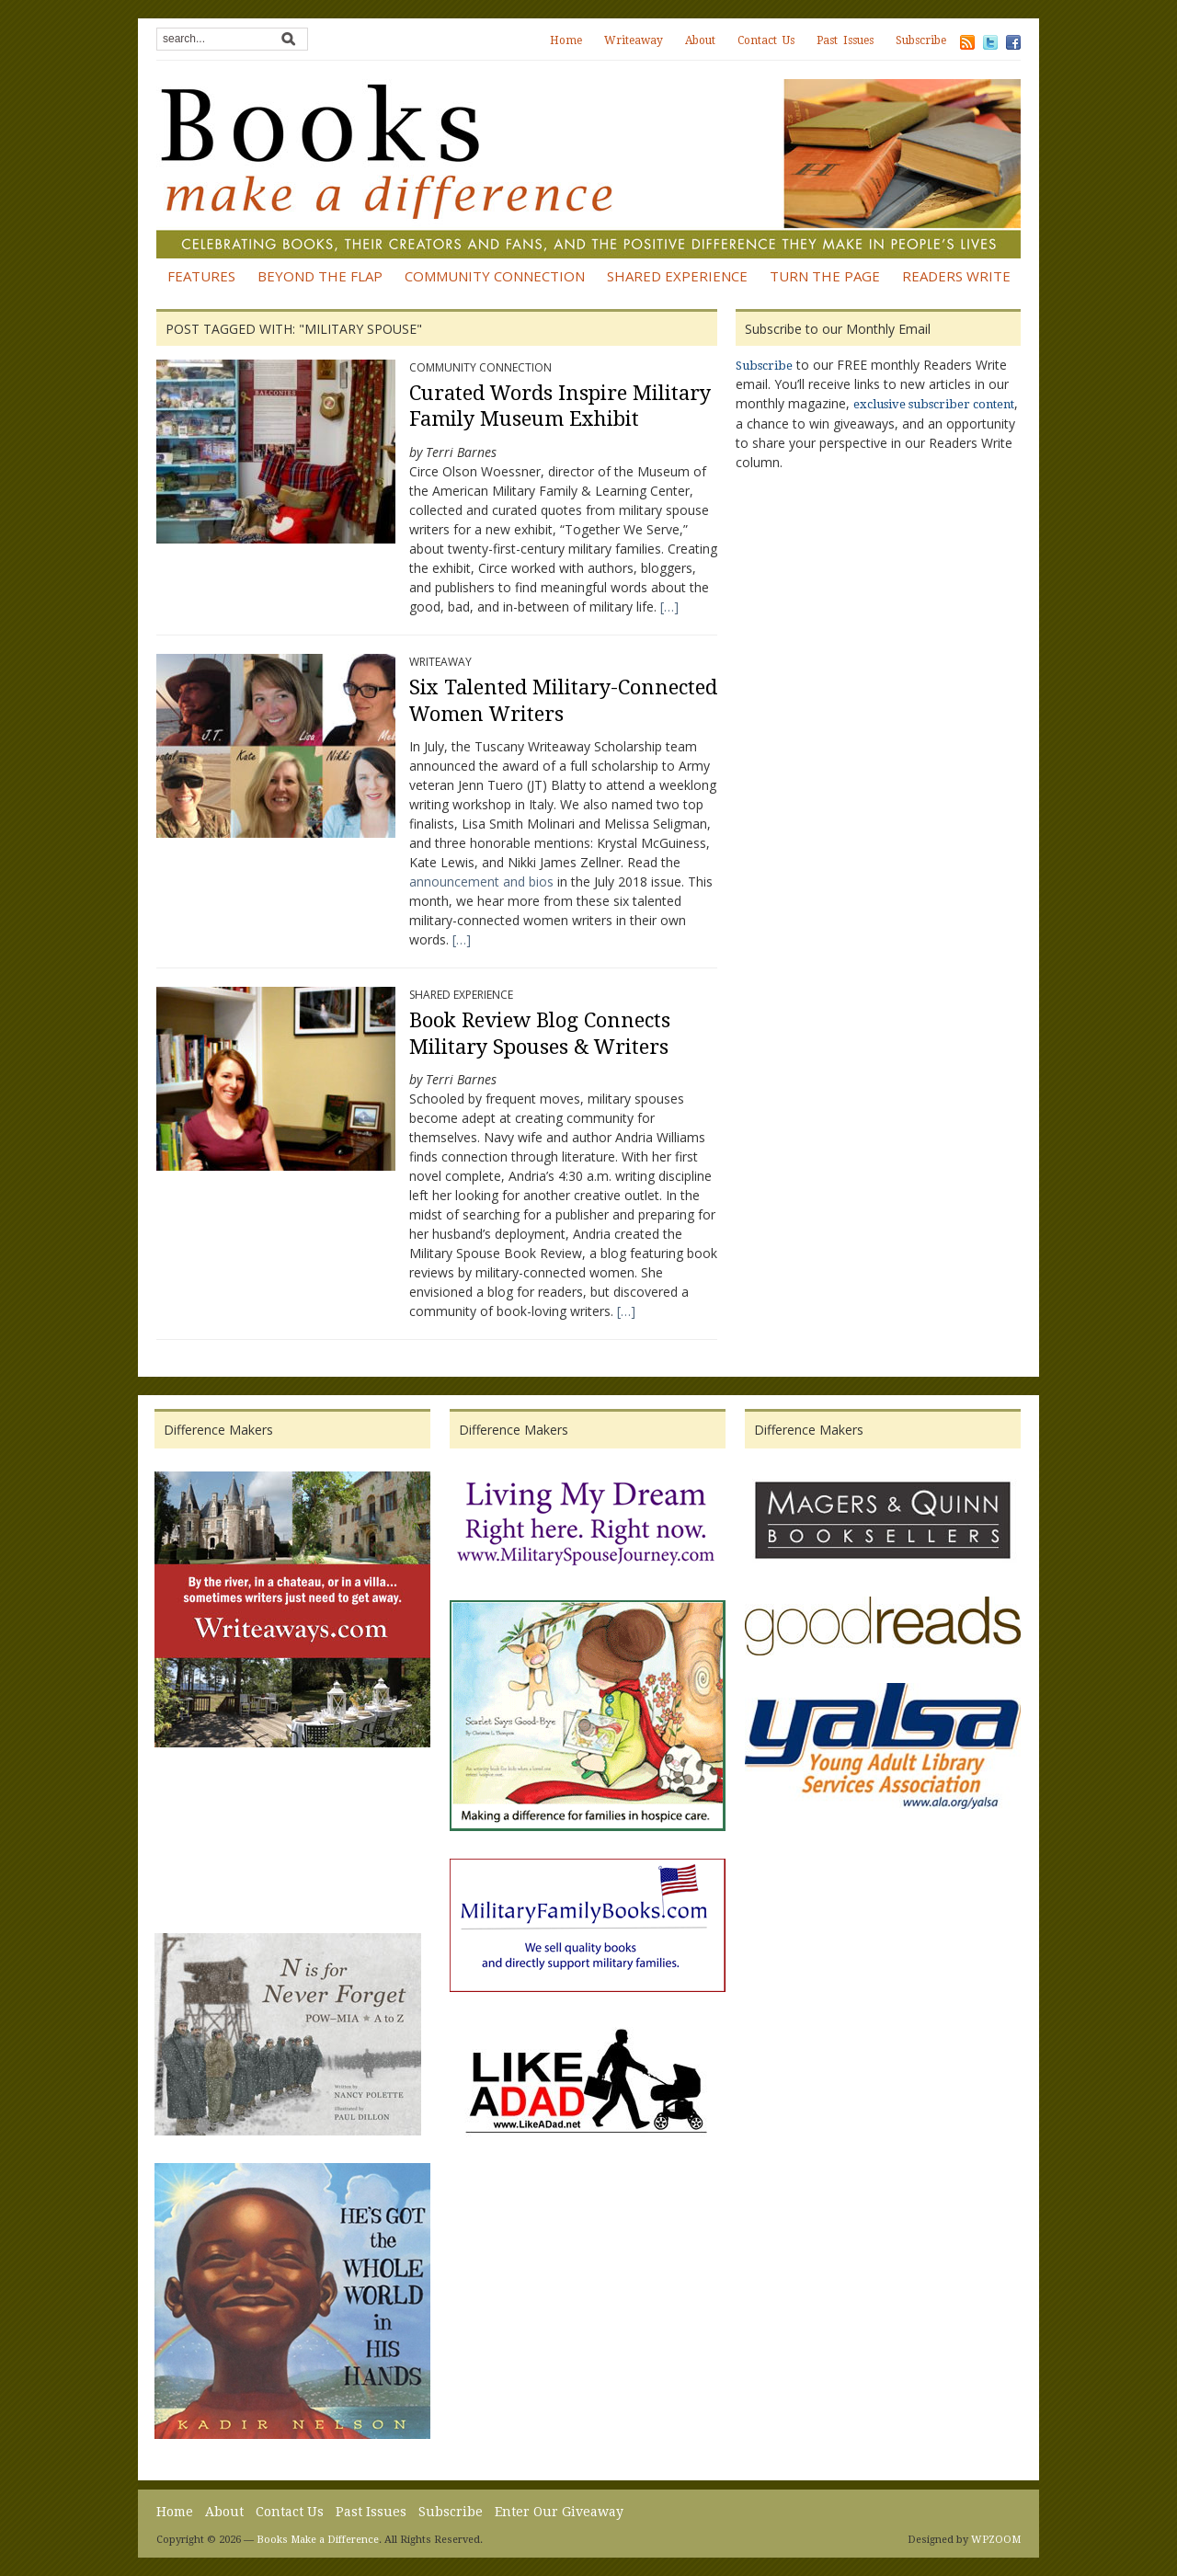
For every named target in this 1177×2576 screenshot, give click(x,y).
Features (201, 276)
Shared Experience (677, 276)
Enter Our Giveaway (559, 2511)
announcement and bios (483, 881)
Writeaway (633, 40)
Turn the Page (825, 276)
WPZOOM (996, 2540)
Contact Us (765, 40)
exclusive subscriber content (933, 404)
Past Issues (845, 40)
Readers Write (956, 276)
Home (566, 40)
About (700, 40)
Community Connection (495, 276)
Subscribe (921, 40)
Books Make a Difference (318, 2540)
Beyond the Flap (320, 276)
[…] (668, 606)
